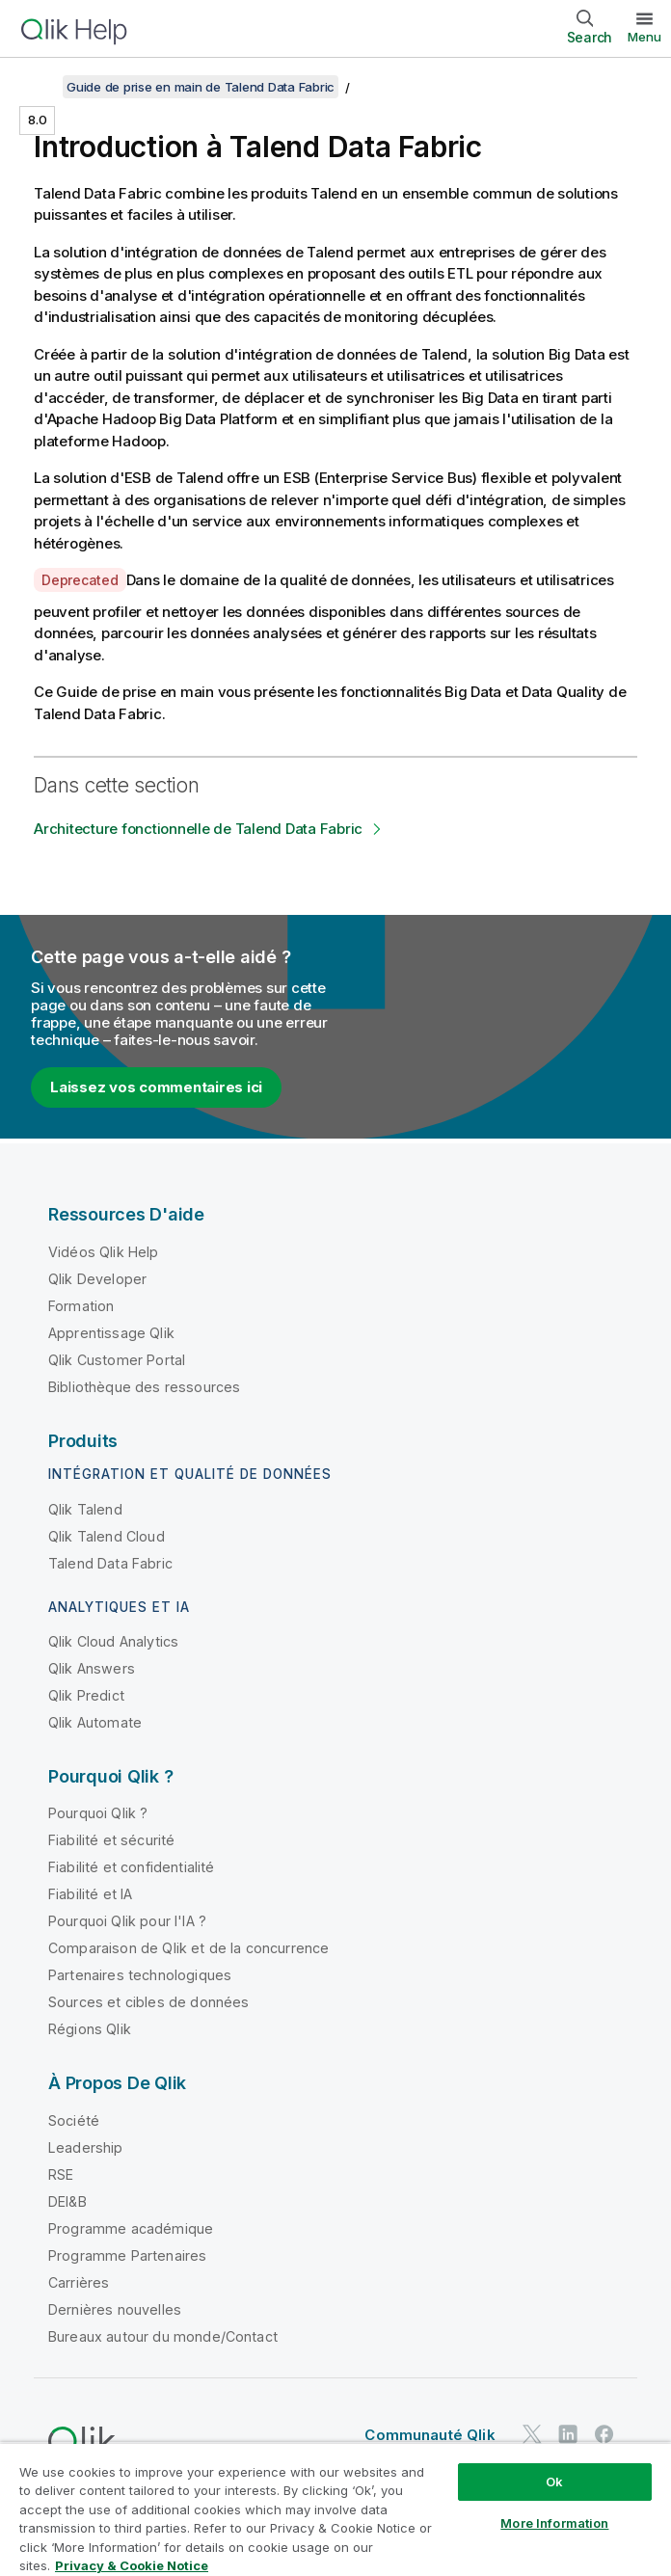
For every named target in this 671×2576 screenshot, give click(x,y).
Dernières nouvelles (114, 2309)
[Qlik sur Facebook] (604, 2435)
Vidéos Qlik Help (103, 1252)
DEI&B (67, 2201)
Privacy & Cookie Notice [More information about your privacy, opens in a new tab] (131, 2565)
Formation (81, 1306)
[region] (335, 2509)
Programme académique (130, 2228)
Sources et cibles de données (148, 2002)
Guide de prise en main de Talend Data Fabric (201, 86)
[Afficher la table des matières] (38, 86)
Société (73, 2120)
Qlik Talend (85, 1509)
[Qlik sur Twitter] (532, 2435)
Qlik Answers (91, 1668)
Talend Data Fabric (110, 1563)
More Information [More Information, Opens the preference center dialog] (554, 2523)
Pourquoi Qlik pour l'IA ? (127, 1921)
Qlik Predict (86, 1695)
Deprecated (80, 580)
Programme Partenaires (127, 2255)
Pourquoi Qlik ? (98, 1813)
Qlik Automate (95, 1722)
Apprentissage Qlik (111, 1333)
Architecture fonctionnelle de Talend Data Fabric (198, 828)
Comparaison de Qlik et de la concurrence (188, 1948)
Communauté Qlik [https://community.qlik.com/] (429, 2435)
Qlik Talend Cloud (106, 1536)
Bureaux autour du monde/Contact (163, 2336)
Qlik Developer (97, 1279)
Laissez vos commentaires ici (156, 1087)
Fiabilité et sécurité (111, 1840)
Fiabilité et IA (90, 1894)
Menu (644, 36)
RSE (60, 2174)
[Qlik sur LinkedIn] (567, 2435)
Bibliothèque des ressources (144, 1387)
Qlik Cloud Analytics (113, 1641)
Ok (554, 2481)
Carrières (78, 2282)
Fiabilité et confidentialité (131, 1867)
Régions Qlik (89, 2029)
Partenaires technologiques (139, 1975)
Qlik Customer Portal (116, 1360)
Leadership (85, 2147)
